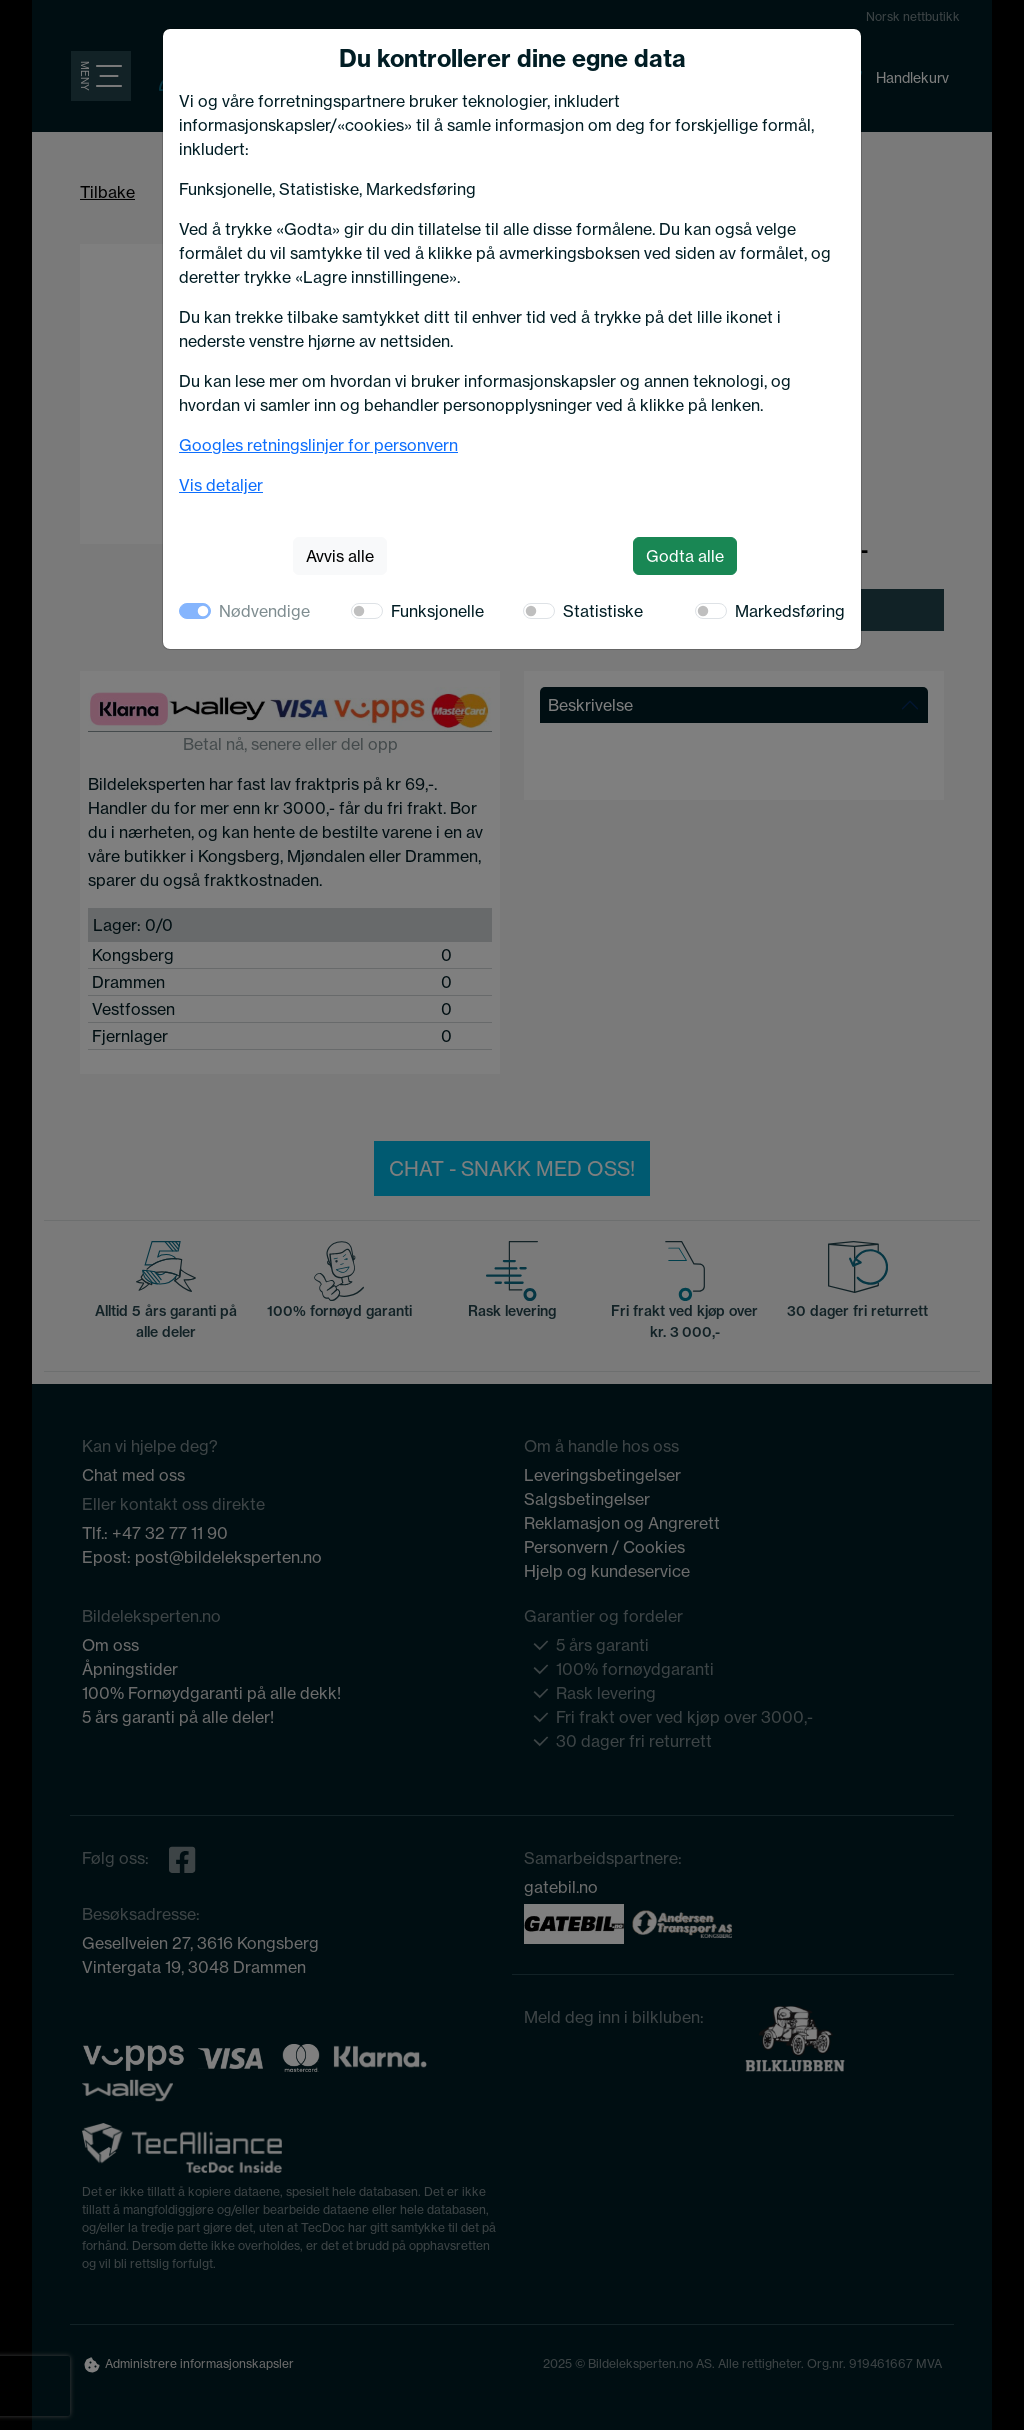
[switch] (367, 611)
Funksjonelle (437, 611)
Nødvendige (264, 611)
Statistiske (603, 611)
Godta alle (685, 556)
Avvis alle (340, 556)
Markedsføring (790, 611)
